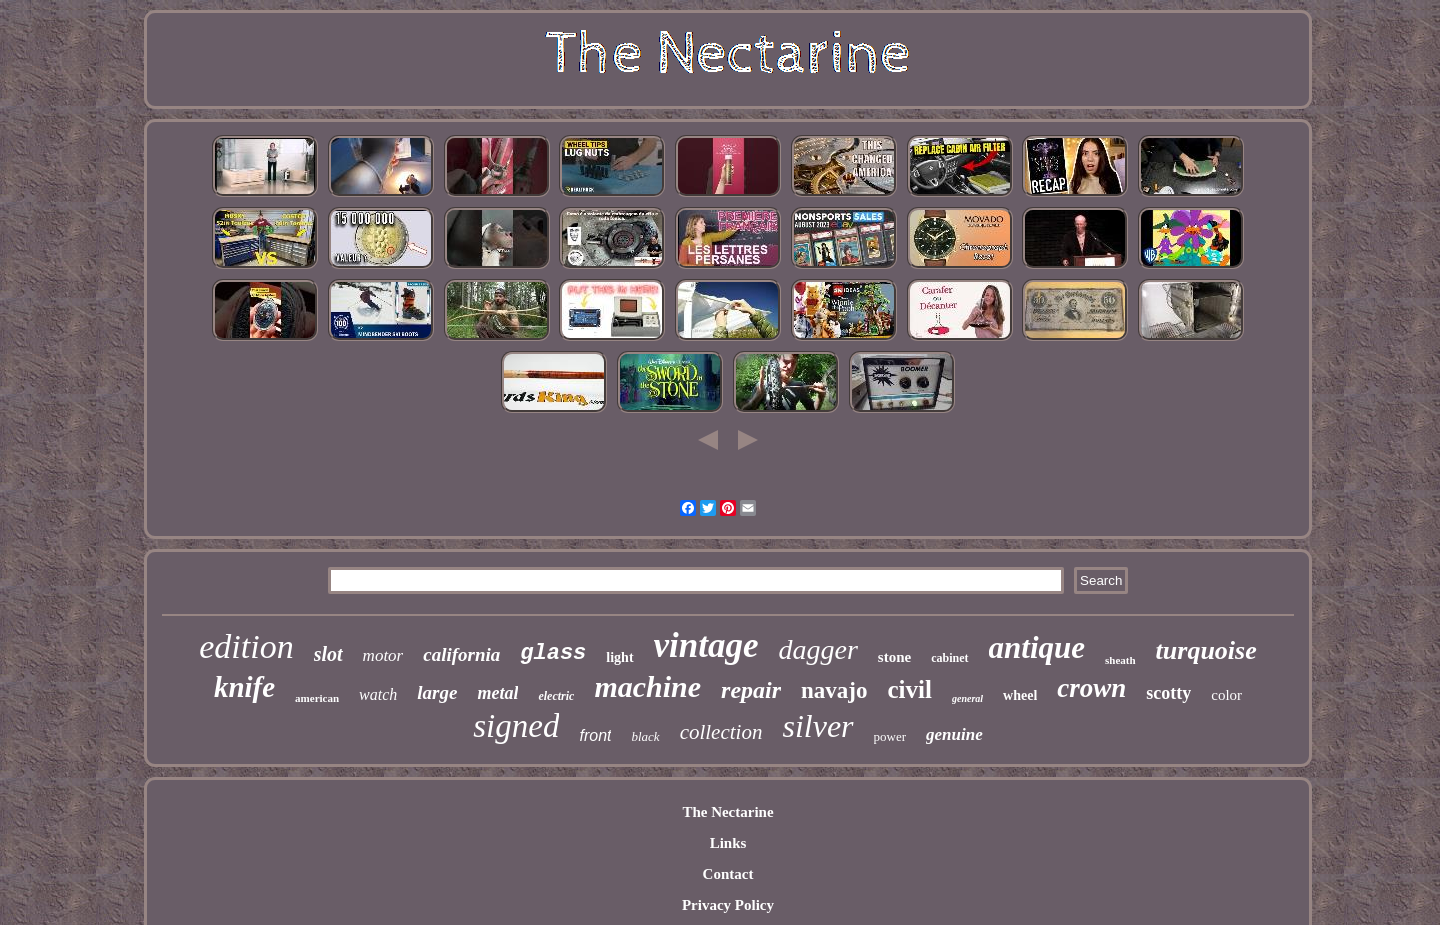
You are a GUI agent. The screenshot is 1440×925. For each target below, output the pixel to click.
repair (751, 690)
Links (728, 843)
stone (894, 657)
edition (246, 646)
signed (516, 726)
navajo (834, 690)
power (890, 736)
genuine (954, 734)
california (461, 654)
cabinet (949, 658)
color (1226, 695)
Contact (728, 874)
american (317, 698)
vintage (706, 645)
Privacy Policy (728, 905)
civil (910, 689)
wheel (1020, 695)
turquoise (1206, 650)
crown (1091, 688)
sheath (1120, 660)
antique (1037, 647)
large (437, 692)
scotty (1168, 693)
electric (556, 696)
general (967, 698)
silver (817, 726)
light (619, 657)
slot (328, 654)
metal (497, 693)
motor (383, 655)
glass (553, 653)
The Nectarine (727, 812)
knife (244, 687)
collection (721, 732)
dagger (818, 649)
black (645, 736)
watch (378, 694)
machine (647, 686)
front (595, 735)
